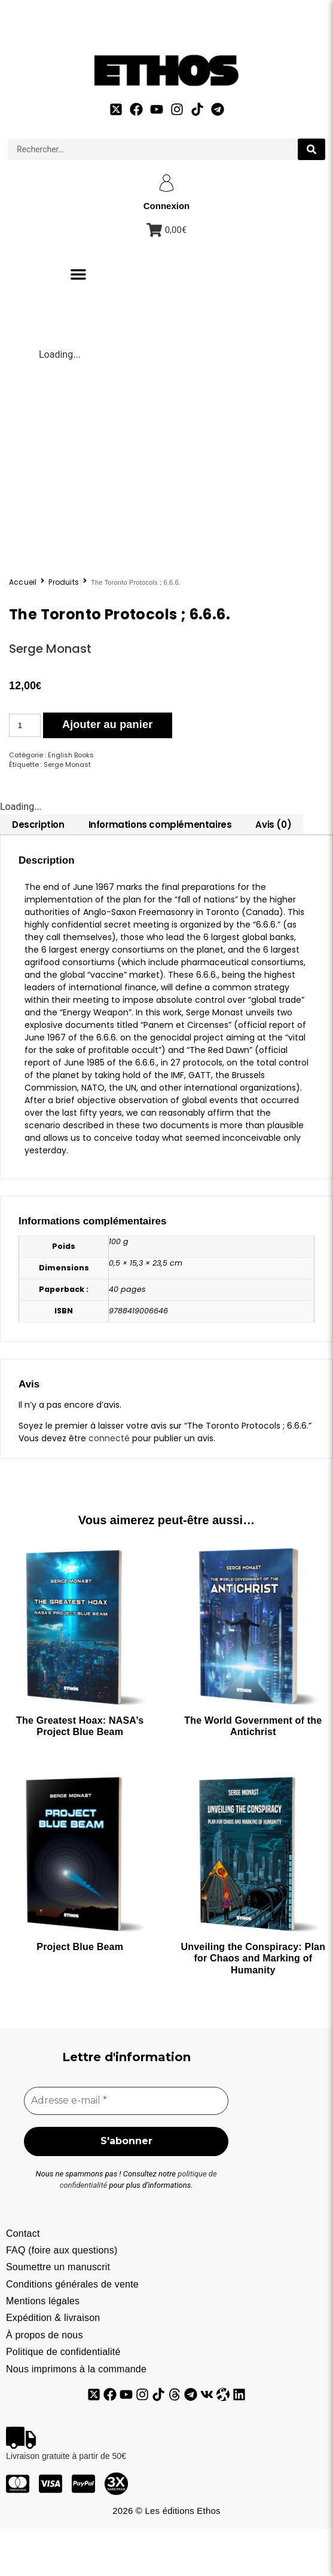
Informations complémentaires (160, 870)
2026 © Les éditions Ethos (166, 2558)
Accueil (22, 628)
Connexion (166, 206)
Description (38, 870)
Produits (63, 628)
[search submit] (311, 149)
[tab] (38, 869)
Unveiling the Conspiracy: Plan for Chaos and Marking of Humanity (253, 2004)
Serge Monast (50, 694)
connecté (109, 1484)
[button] (78, 274)
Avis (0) (273, 870)
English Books (71, 800)
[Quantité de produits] (25, 771)
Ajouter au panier (107, 770)
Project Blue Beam (79, 1993)
